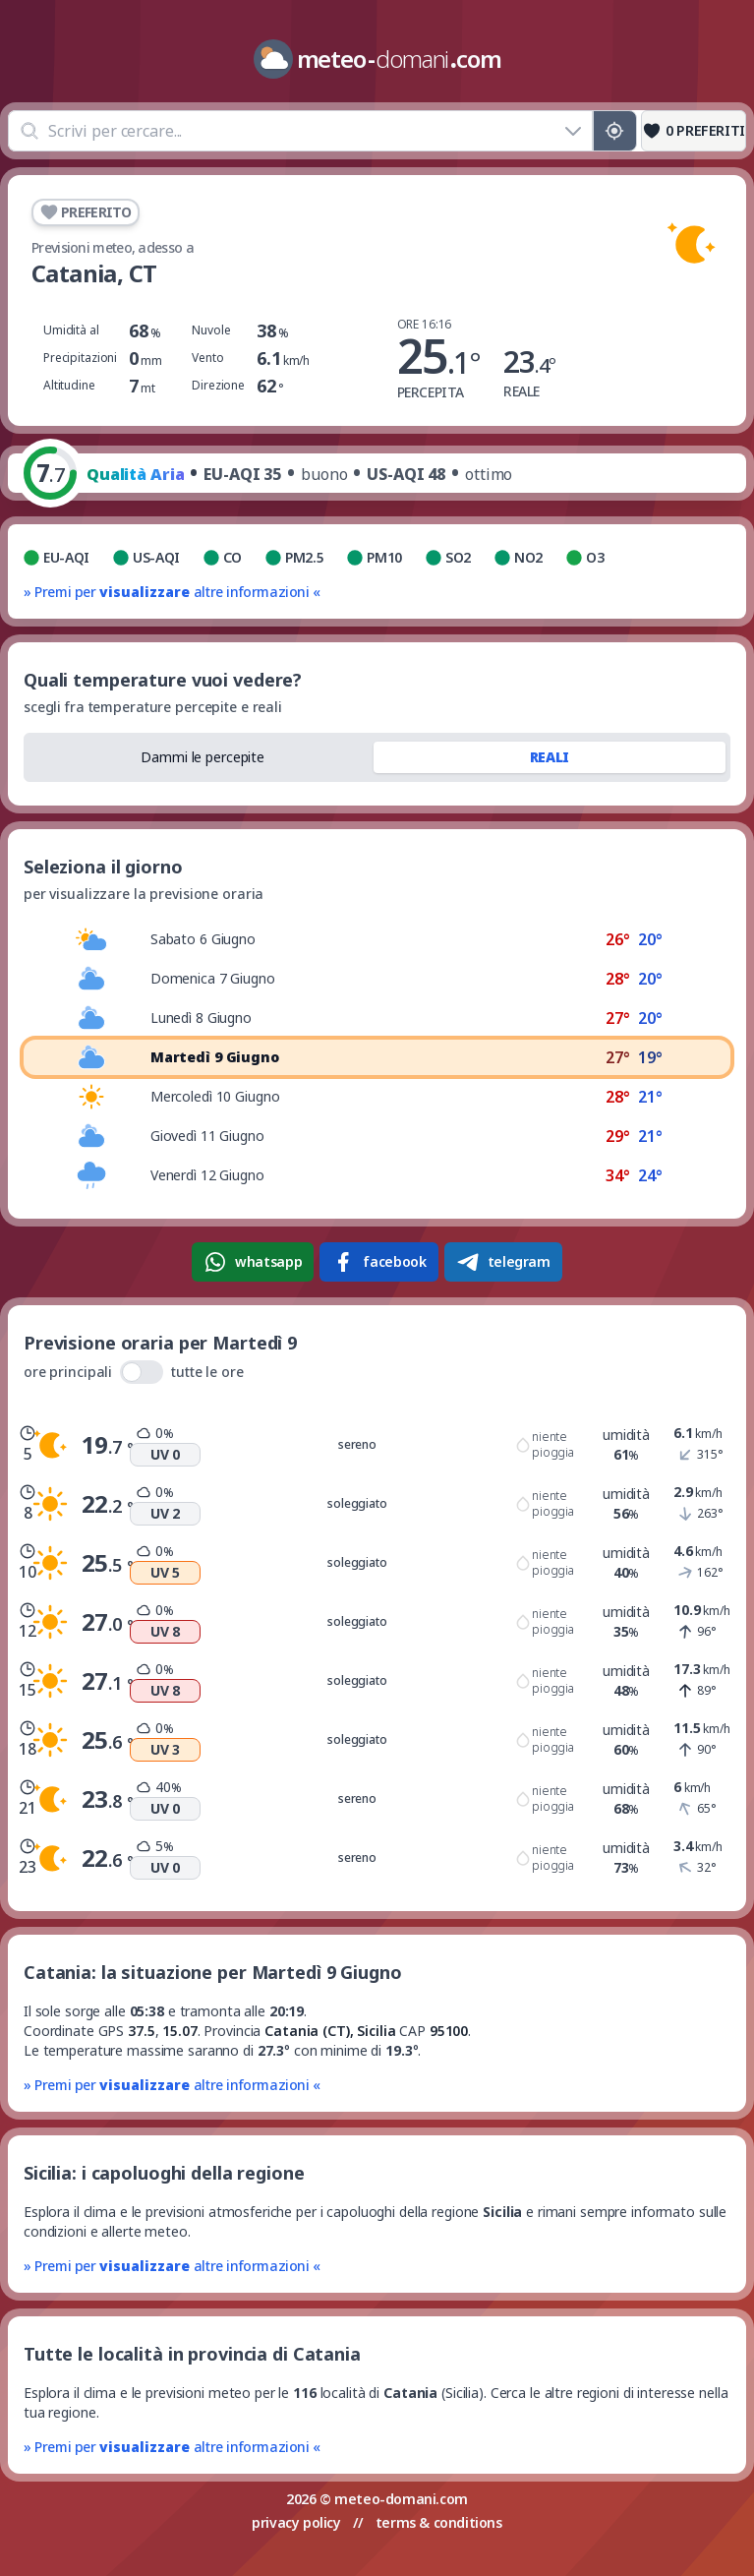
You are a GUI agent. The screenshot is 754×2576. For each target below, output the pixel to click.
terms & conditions (439, 2522)
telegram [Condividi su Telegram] (503, 1262)
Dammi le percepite (202, 757)
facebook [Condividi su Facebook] (378, 1262)
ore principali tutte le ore (134, 1372)
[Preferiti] (693, 130)
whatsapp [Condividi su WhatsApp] (252, 1262)
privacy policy (296, 2522)
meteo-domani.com (401, 2498)
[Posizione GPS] (615, 130)
